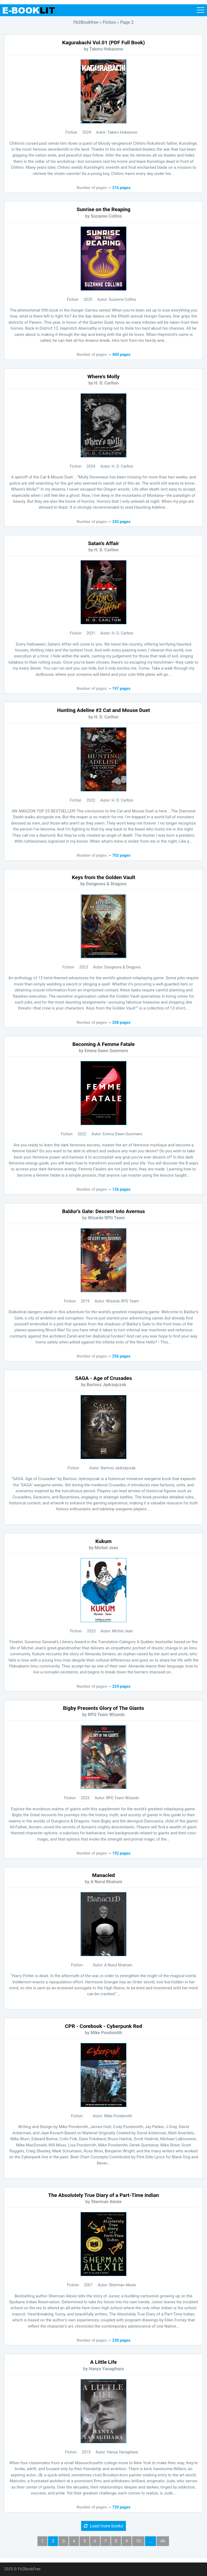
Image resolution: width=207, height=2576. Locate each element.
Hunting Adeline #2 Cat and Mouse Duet (103, 710)
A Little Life (103, 2362)
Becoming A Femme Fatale (103, 1044)
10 (138, 2541)
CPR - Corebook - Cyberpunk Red (103, 2026)
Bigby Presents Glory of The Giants (103, 1708)
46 (162, 2541)
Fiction (71, 132)
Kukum (103, 1541)
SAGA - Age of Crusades (103, 1378)
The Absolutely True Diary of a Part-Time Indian (103, 2195)
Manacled (103, 1875)
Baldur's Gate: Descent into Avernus (103, 1211)
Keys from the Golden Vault (103, 877)
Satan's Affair (103, 543)
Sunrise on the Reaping (103, 209)
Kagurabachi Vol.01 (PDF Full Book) (103, 42)
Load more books (103, 2525)
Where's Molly (103, 376)
